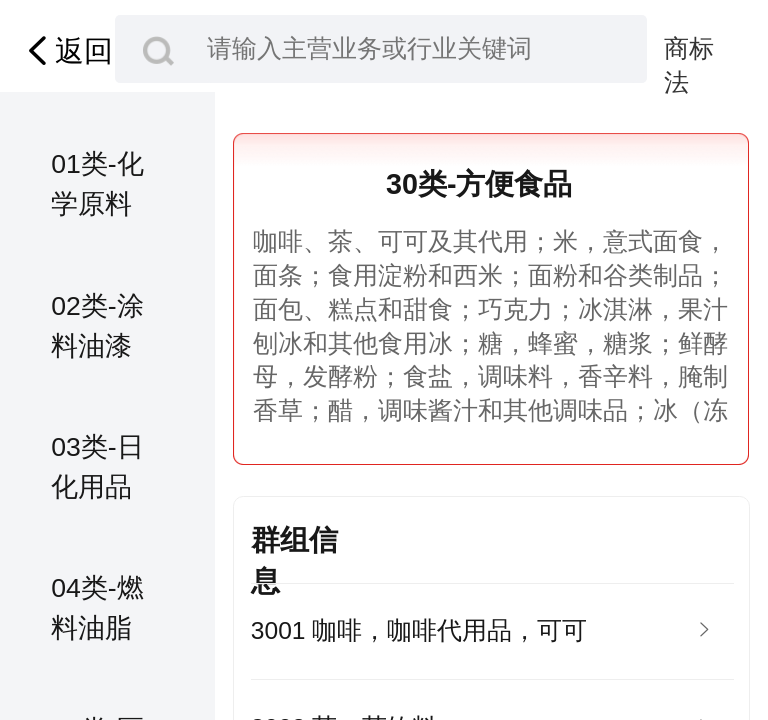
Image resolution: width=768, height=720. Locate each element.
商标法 (689, 50)
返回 (66, 51)
